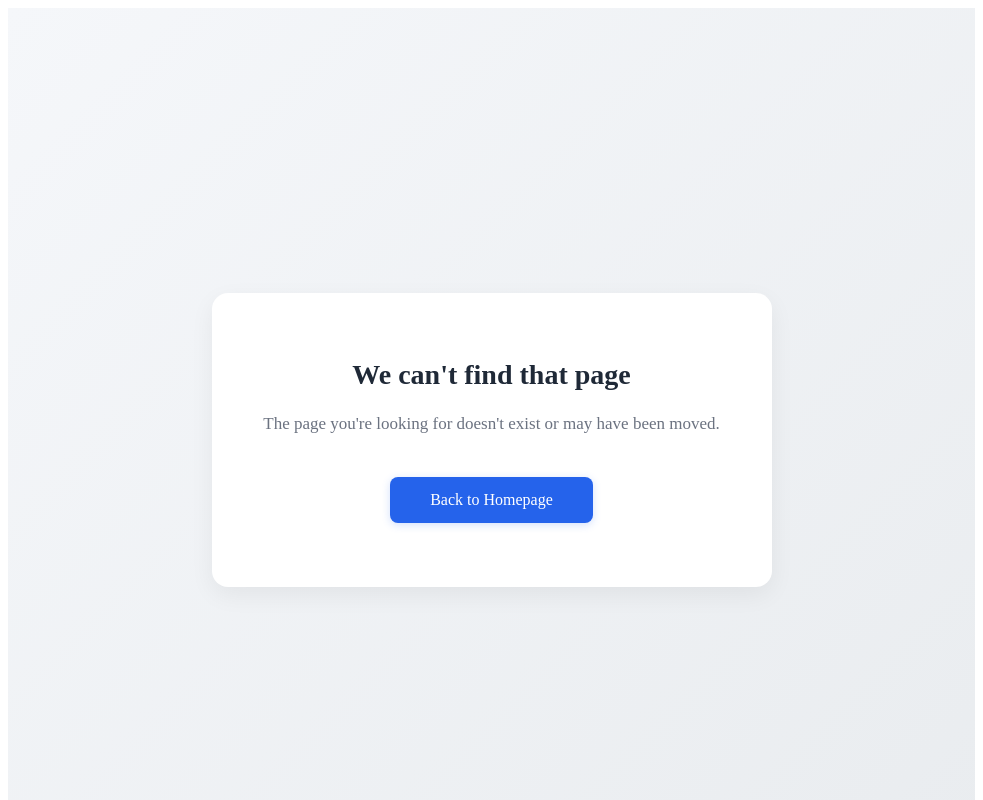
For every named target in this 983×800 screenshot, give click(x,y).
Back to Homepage (491, 499)
